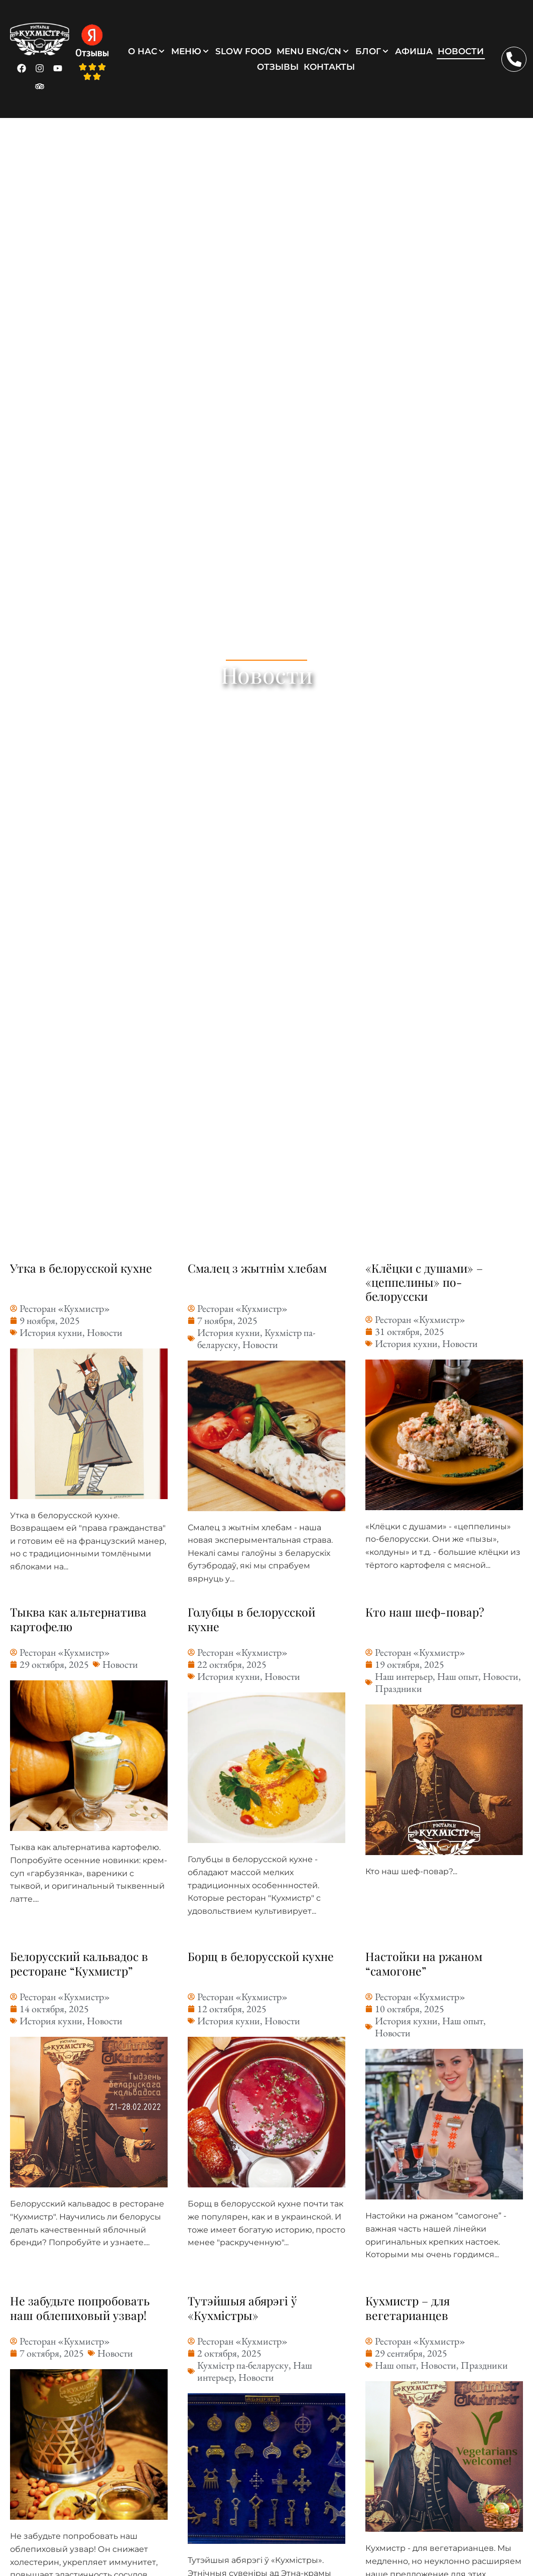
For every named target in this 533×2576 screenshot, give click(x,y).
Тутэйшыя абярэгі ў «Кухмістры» (244, 2307)
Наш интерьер (404, 1676)
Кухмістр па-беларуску (243, 2365)
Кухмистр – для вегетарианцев (408, 2307)
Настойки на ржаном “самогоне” (425, 1963)
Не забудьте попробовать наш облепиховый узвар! (80, 2307)
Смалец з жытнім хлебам (258, 1268)
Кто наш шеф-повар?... (411, 1871)
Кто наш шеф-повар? (425, 1612)
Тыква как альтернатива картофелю (79, 1619)
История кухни (51, 1332)
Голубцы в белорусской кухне (252, 1619)
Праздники (398, 1688)
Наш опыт (457, 1676)
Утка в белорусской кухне (81, 1268)
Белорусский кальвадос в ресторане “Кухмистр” (80, 1963)
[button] (147, 51)
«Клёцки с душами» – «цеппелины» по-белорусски (424, 1282)
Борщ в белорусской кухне (261, 1956)
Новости (104, 1332)
